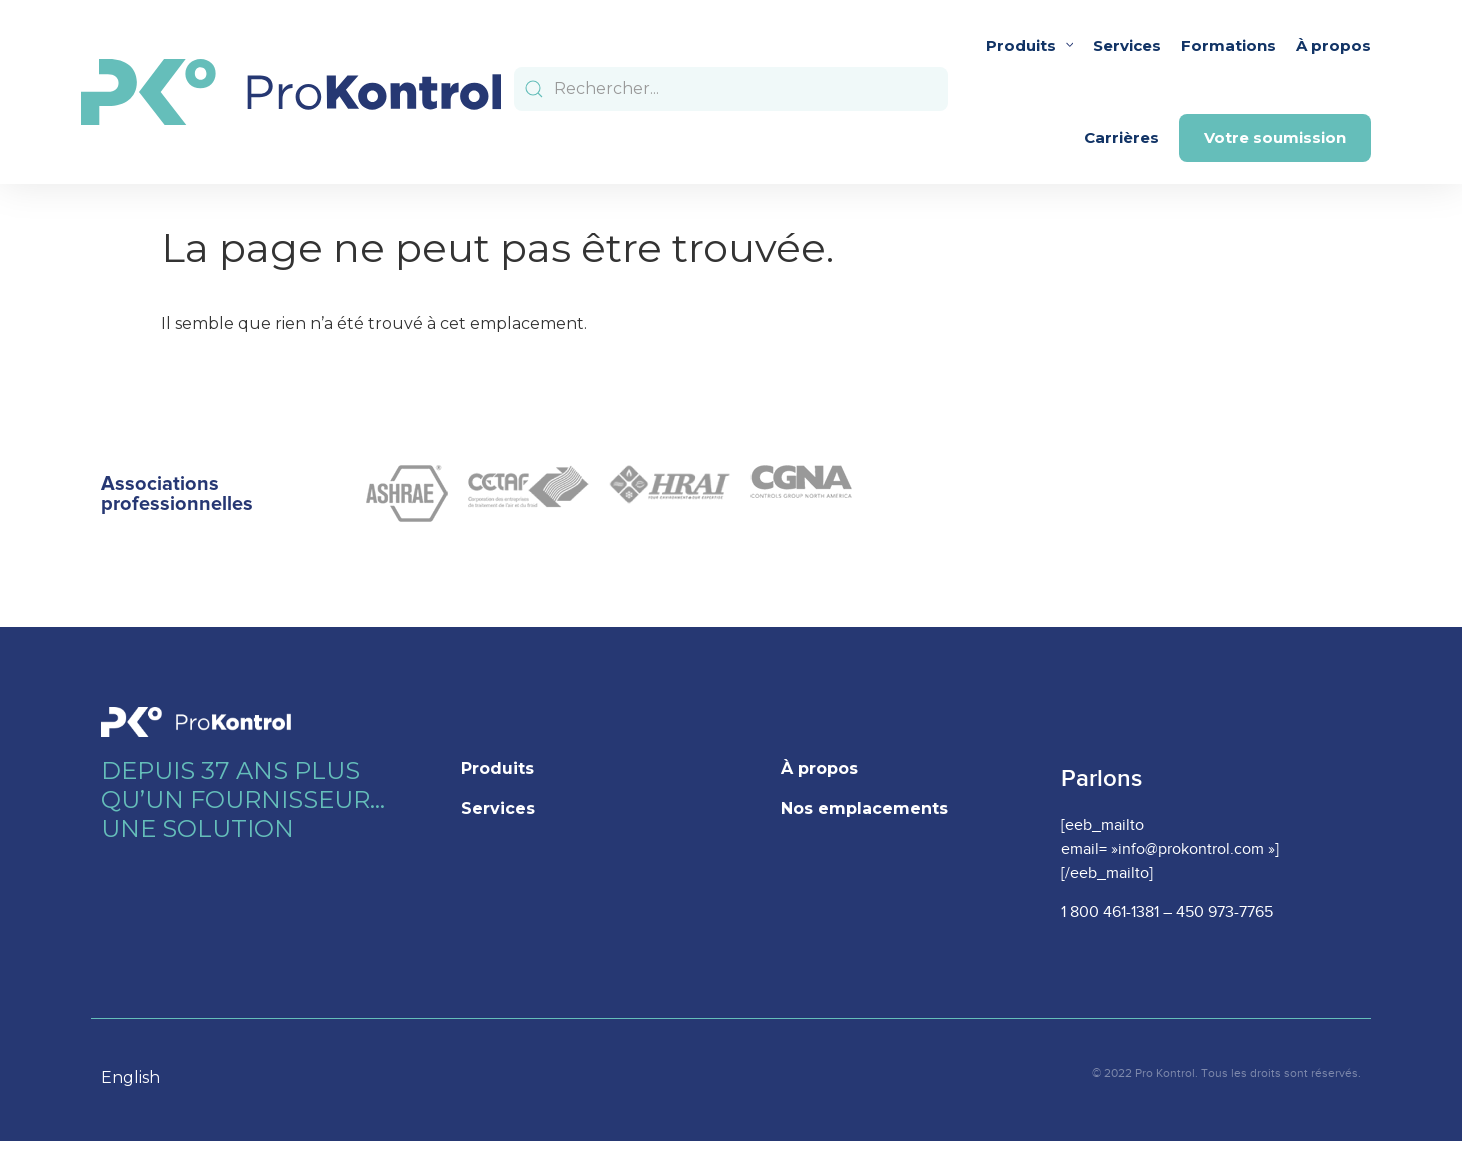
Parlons (1101, 778)
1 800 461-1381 (1110, 912)
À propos (1333, 45)
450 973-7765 (1224, 912)
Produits (1029, 45)
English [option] (130, 1077)
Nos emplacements (864, 808)
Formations (1228, 45)
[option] (140, 1078)
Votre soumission (1275, 137)
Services (1127, 45)
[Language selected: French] (140, 1076)
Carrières (1121, 137)
